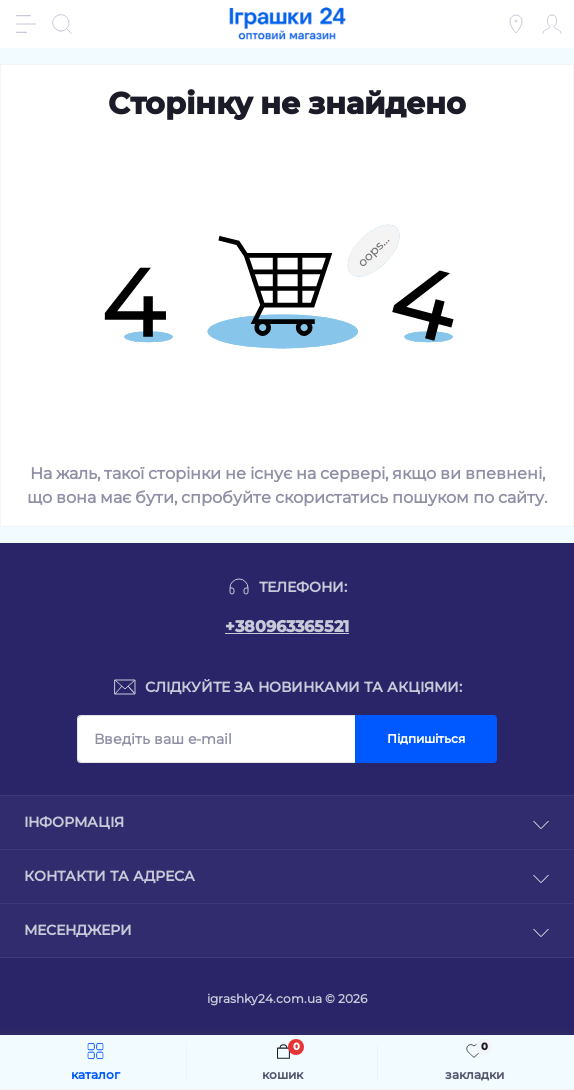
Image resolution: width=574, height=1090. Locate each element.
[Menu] (26, 24)
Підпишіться (426, 738)
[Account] (552, 24)
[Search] (62, 24)
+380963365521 (287, 626)
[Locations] (516, 24)
